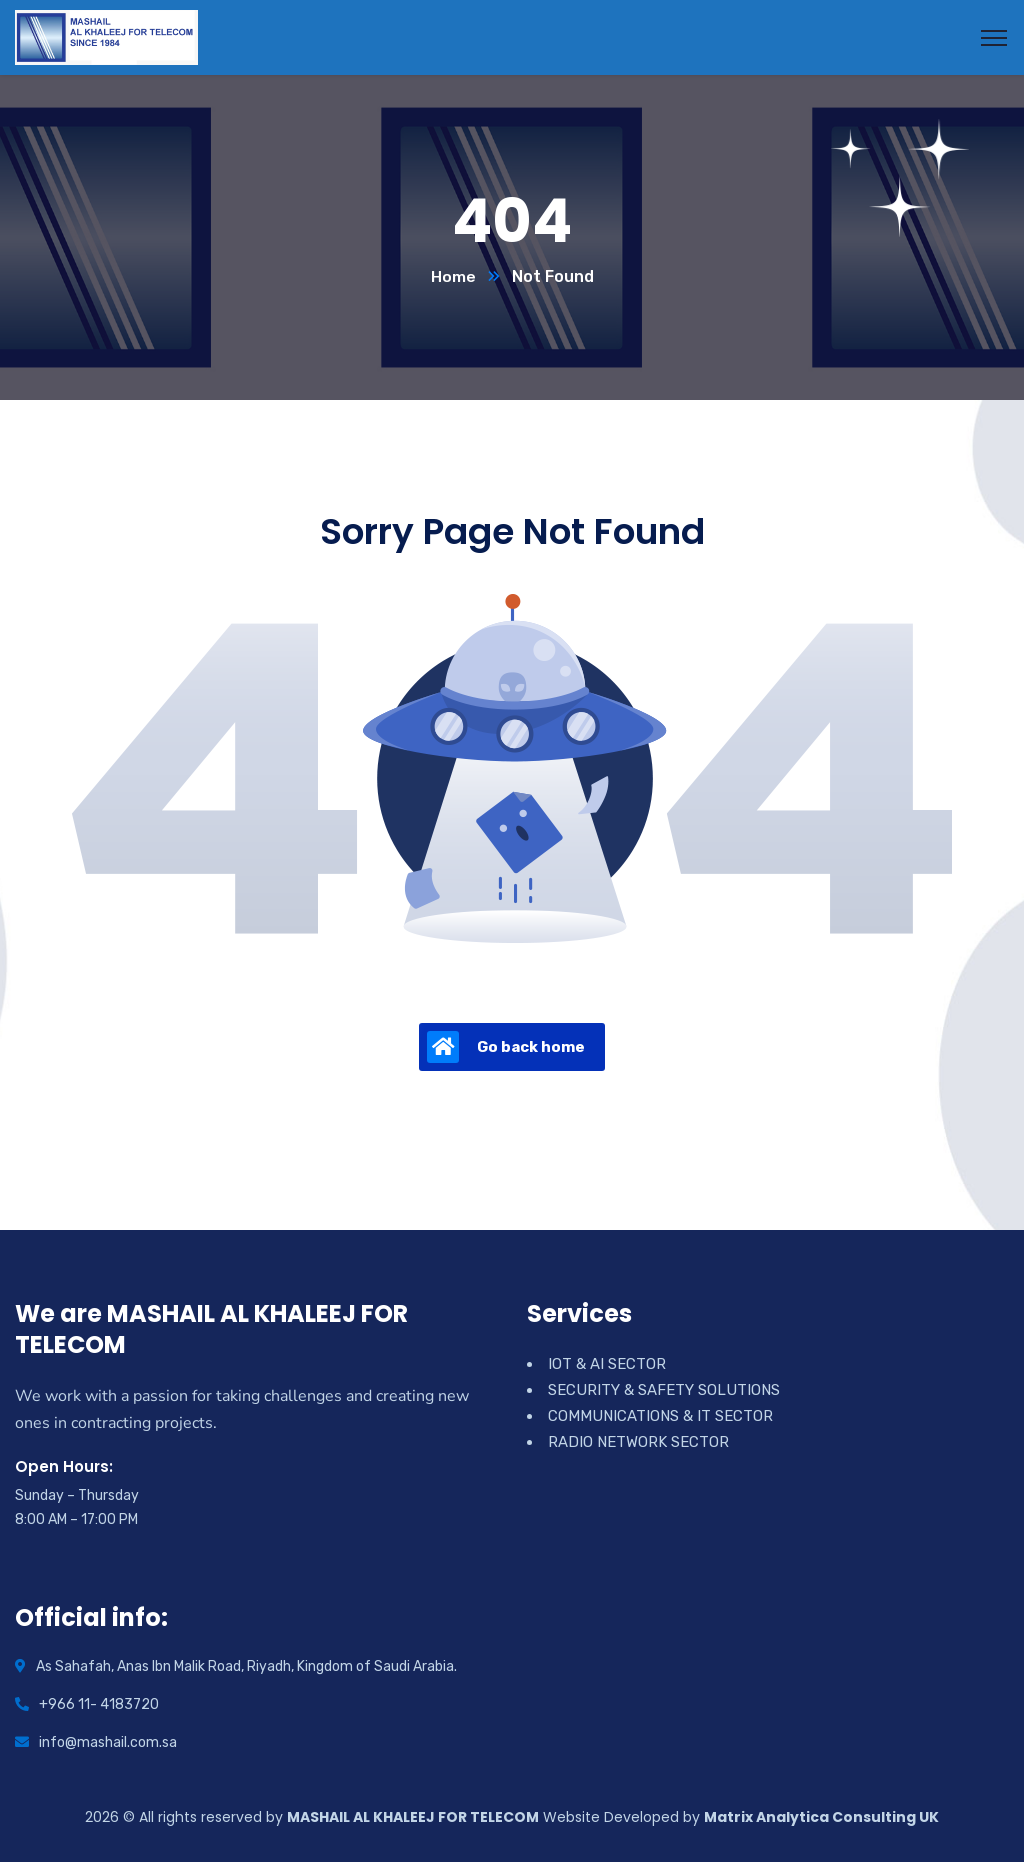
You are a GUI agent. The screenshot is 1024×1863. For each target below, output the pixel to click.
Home (453, 277)
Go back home (506, 1048)
